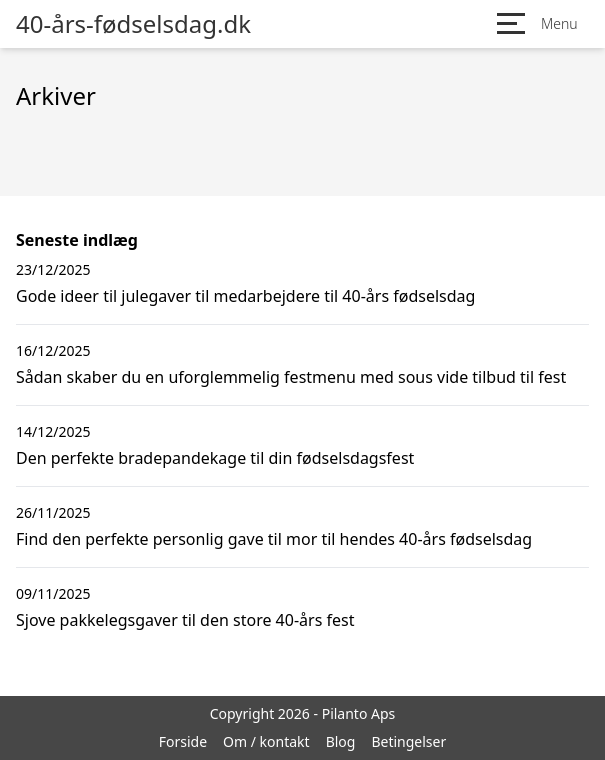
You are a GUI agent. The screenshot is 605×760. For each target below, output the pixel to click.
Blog (341, 741)
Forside (183, 741)
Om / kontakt (266, 741)
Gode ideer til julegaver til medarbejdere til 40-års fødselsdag (245, 296)
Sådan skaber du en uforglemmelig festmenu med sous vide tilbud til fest (291, 377)
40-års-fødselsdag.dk (133, 24)
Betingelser (408, 741)
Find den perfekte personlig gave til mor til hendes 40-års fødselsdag (274, 539)
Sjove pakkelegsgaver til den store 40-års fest (185, 620)
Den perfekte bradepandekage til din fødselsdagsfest (215, 458)
